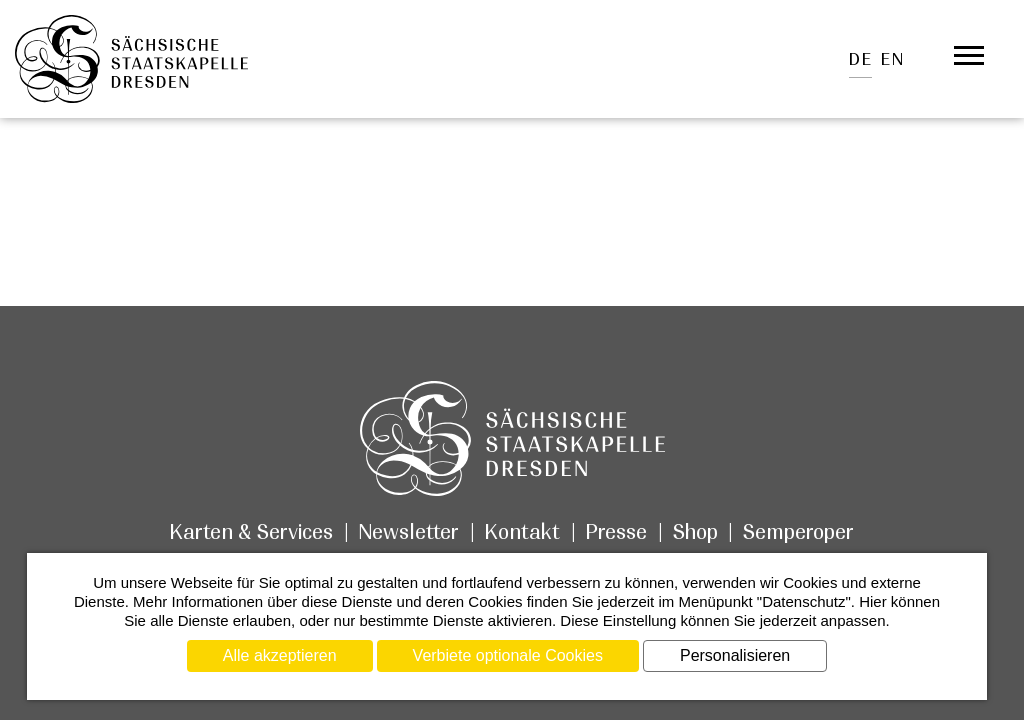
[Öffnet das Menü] (969, 56)
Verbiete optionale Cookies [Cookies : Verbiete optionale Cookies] (508, 655)
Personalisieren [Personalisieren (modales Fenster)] (735, 655)
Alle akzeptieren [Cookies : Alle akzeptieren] (280, 655)
